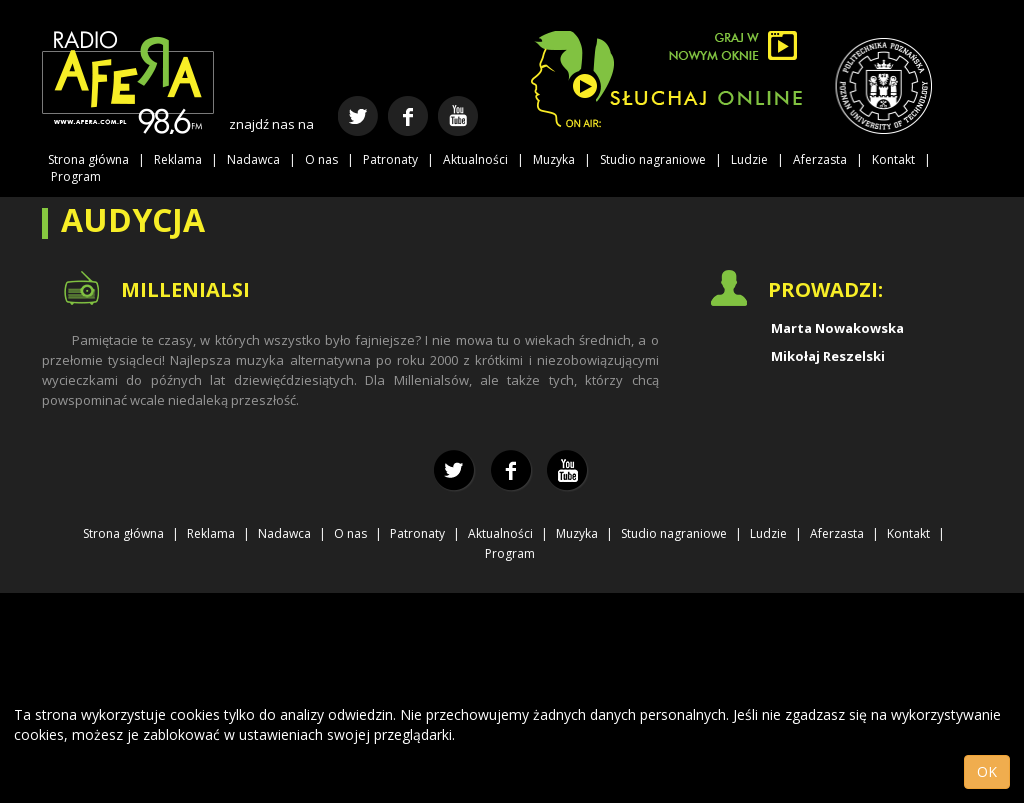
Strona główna (88, 159)
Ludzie (749, 159)
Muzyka (554, 159)
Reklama (178, 159)
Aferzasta (820, 159)
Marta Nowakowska (837, 328)
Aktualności (475, 159)
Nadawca (253, 159)
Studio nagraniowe (653, 159)
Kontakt (893, 159)
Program (76, 176)
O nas (321, 159)
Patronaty (390, 159)
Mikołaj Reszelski (828, 356)
